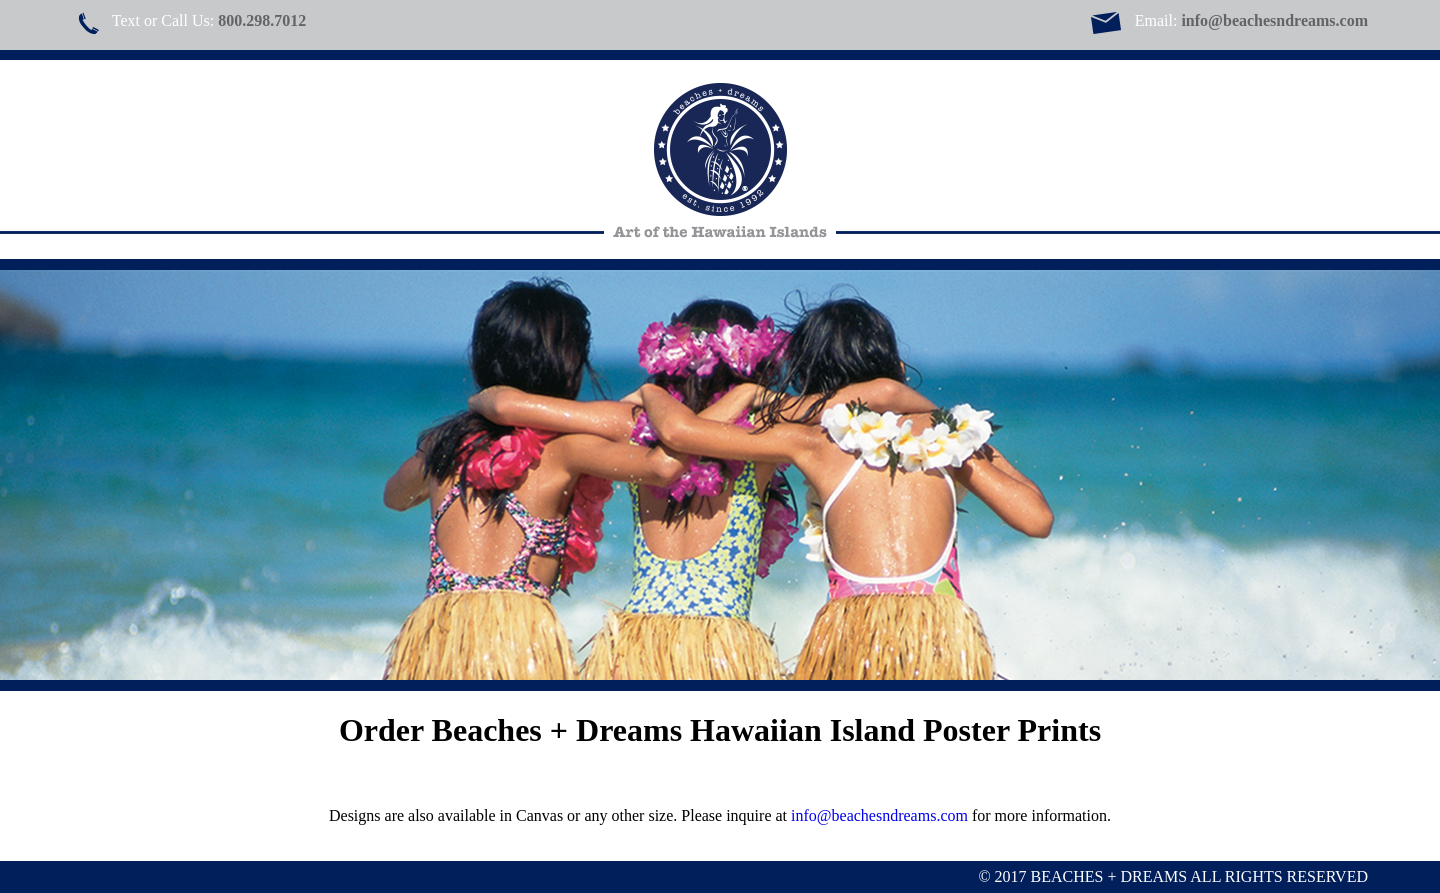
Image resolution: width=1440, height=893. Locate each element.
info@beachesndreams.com (1274, 20)
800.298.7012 (262, 20)
